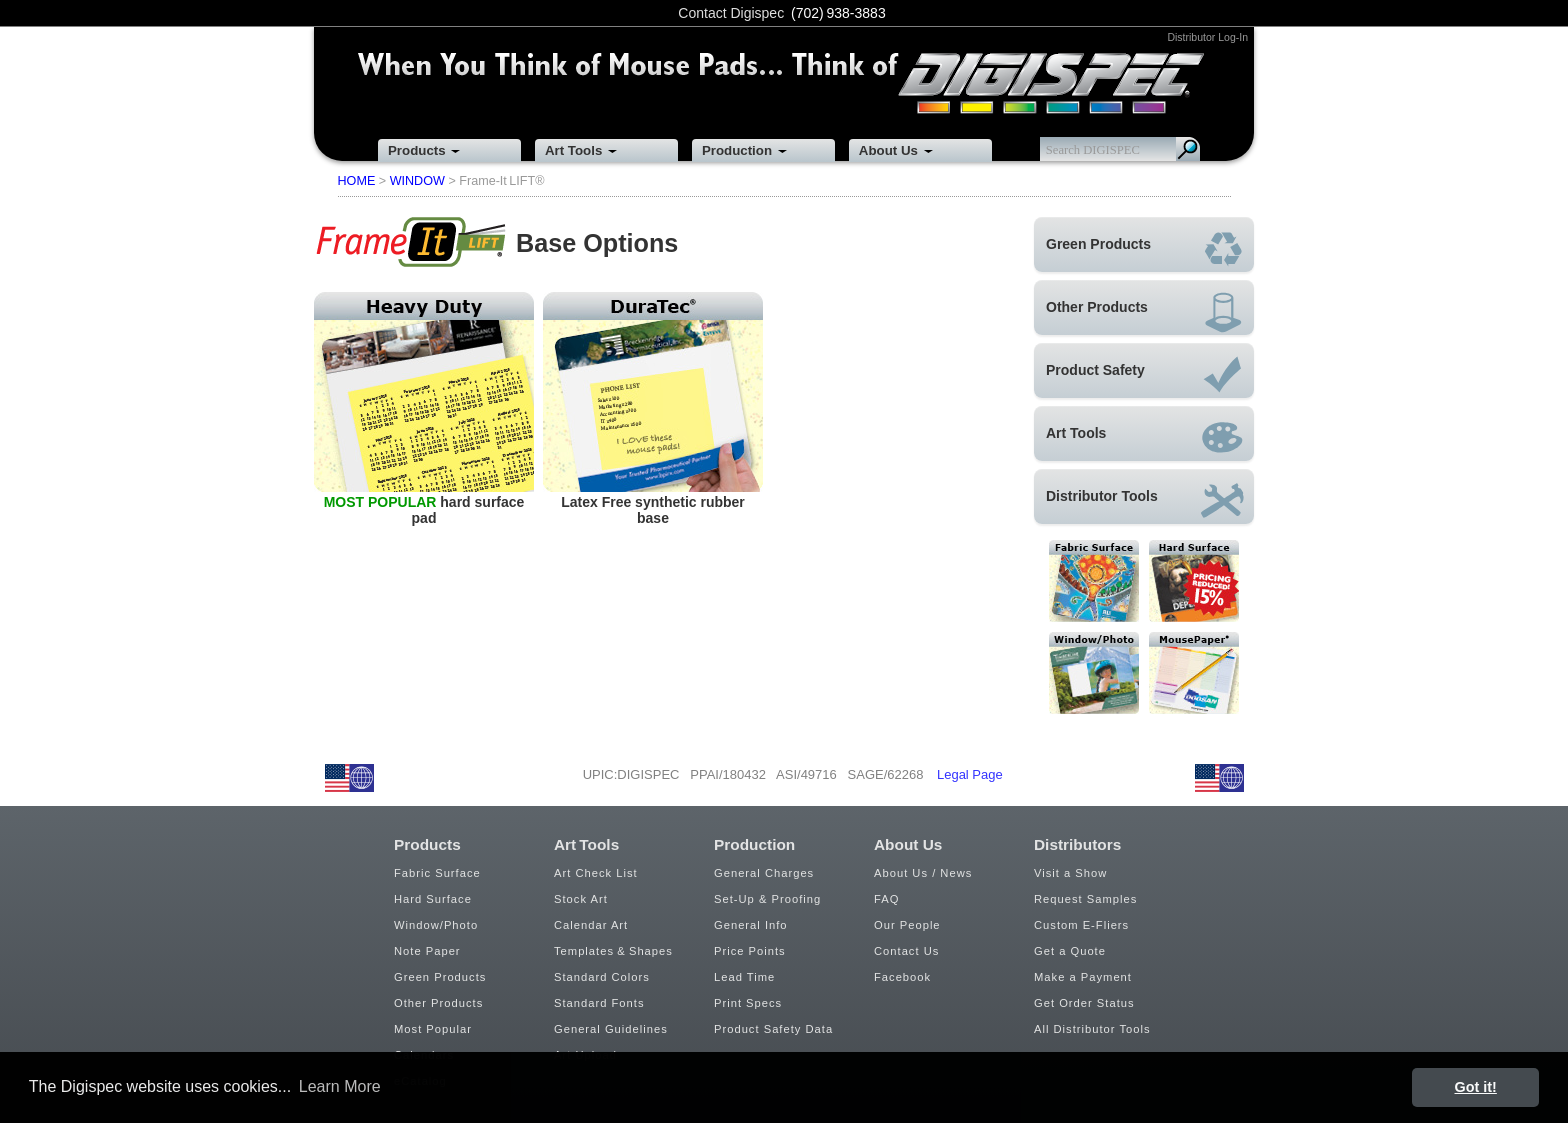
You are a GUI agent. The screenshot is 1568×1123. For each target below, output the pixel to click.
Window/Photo (436, 925)
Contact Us (906, 951)
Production (737, 150)
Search (1188, 149)
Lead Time (744, 977)
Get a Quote (1070, 951)
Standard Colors (602, 977)
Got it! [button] (1476, 1087)
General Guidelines (611, 1029)
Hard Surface (433, 899)
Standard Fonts (599, 1003)
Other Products (438, 1003)
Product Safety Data (773, 1029)
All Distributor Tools (1092, 1029)
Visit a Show (1070, 873)
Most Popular (433, 1029)
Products (417, 150)
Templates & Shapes (613, 951)
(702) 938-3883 (838, 13)
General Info (751, 925)
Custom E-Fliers (1081, 925)
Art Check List (596, 873)
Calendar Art (591, 925)
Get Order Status (1084, 1003)
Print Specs (748, 1003)
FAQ (886, 899)
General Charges (764, 873)
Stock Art (581, 899)
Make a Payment (1083, 977)
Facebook (902, 977)
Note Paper (427, 951)
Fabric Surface (437, 873)
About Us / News (923, 873)
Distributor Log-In (1207, 37)
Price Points (750, 951)
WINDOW (417, 181)
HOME (357, 181)
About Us (888, 150)
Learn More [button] (340, 1086)
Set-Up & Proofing (767, 899)
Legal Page (970, 774)
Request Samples (1085, 899)
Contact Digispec (731, 13)
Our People (907, 925)
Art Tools (573, 150)
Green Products (440, 977)
